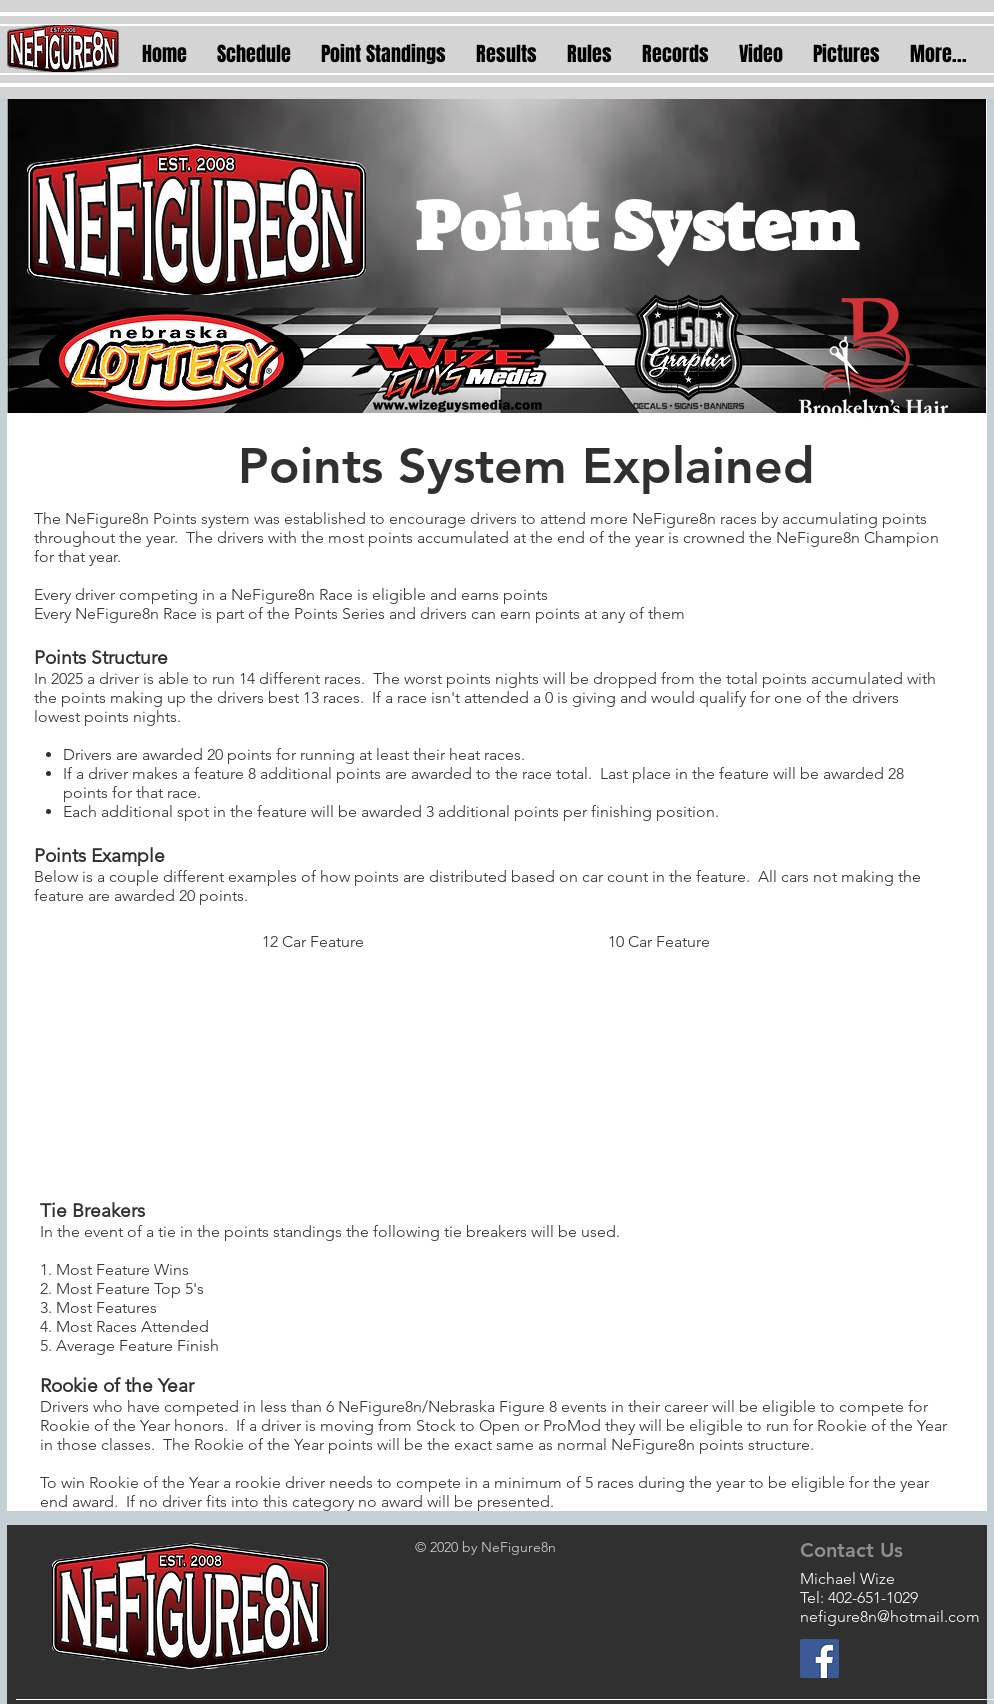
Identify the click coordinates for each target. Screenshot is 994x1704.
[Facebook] (819, 1658)
